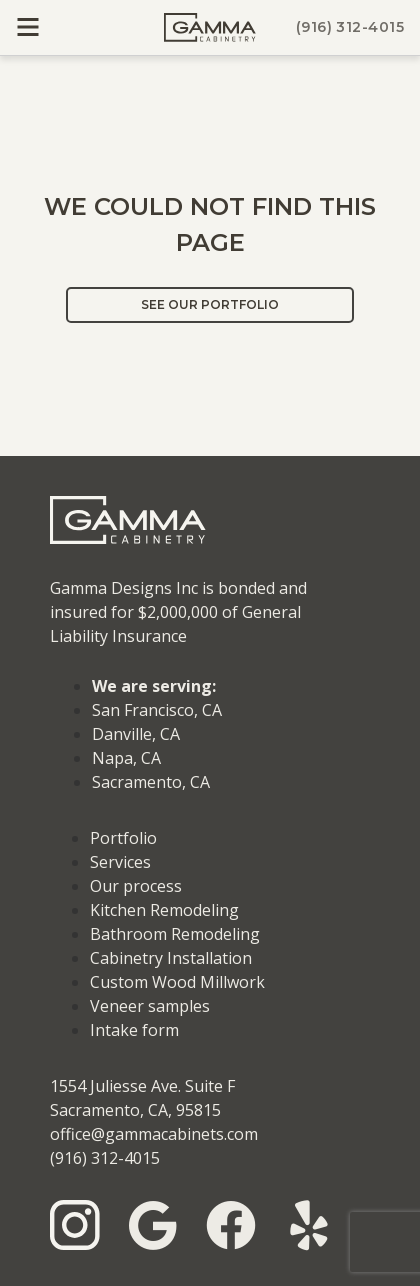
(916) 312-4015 (350, 27)
